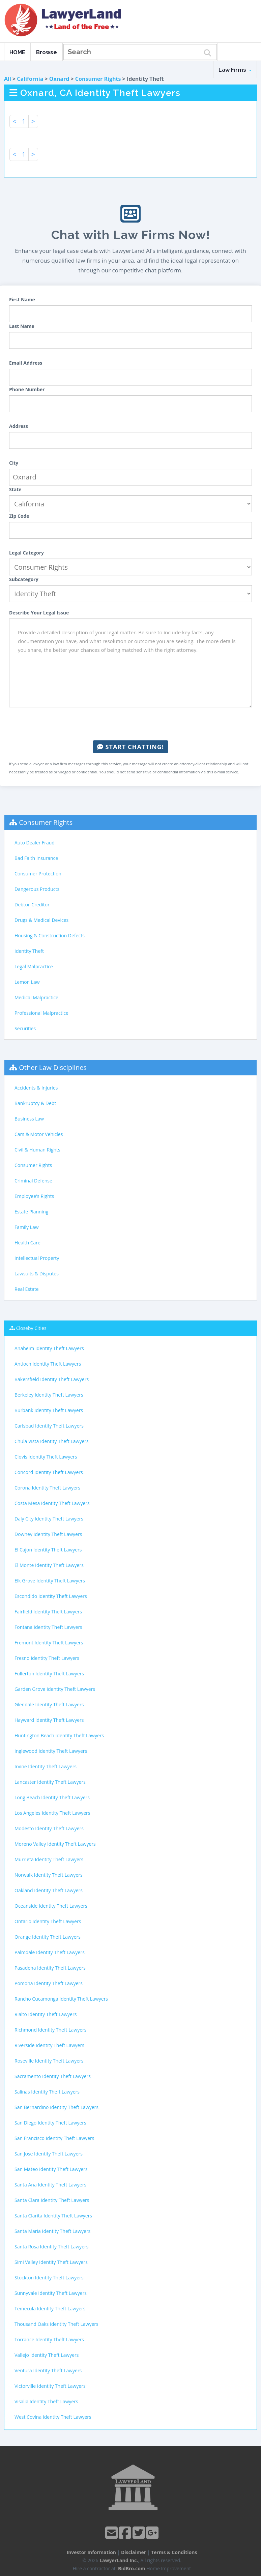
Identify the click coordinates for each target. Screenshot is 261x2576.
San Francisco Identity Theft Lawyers (54, 2138)
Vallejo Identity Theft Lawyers (46, 2355)
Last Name (21, 326)
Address (18, 426)
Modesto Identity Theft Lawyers (49, 1828)
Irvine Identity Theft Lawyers (45, 1766)
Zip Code (19, 516)
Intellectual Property (36, 1258)
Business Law (29, 1118)
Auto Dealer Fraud (34, 842)
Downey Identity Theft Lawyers (48, 1534)
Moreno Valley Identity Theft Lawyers (55, 1844)
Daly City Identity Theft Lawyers (48, 1518)
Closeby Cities (31, 1328)
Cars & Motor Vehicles (38, 1134)
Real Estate (26, 1289)
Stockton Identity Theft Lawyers (49, 2277)
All (7, 78)
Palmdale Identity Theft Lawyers (49, 1952)
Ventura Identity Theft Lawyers (48, 2370)
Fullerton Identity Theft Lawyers (49, 1673)
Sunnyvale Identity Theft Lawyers (50, 2293)
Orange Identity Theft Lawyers (47, 1937)
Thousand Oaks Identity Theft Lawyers (56, 2324)
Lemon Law (27, 982)
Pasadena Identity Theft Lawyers (50, 1968)
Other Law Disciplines (53, 1067)
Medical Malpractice (36, 997)
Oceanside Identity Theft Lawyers (50, 1906)
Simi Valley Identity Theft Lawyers (51, 2262)
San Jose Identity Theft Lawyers (48, 2153)
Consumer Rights (98, 78)
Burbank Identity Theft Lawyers (48, 1410)
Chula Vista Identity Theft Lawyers (51, 1441)
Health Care (27, 1242)
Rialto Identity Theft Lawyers (45, 2014)
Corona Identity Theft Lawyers (47, 1487)
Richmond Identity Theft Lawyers (50, 2030)
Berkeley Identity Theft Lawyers (48, 1395)
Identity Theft (29, 951)
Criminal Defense (33, 1180)
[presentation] (130, 724)
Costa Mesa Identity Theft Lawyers (52, 1503)
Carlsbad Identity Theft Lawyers (49, 1426)
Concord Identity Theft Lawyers (48, 1472)
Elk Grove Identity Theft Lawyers (49, 1580)
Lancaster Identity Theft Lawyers (50, 1782)
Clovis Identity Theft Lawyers (45, 1456)
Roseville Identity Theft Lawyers (48, 2061)
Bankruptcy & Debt (35, 1103)
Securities (25, 1028)
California (30, 78)
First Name (22, 299)
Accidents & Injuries (36, 1087)
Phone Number (27, 389)
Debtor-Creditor (32, 904)
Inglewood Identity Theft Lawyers (50, 1751)
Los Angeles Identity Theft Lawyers (52, 1813)
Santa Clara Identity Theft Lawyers (51, 2200)
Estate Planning (31, 1211)
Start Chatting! (130, 747)
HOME (17, 52)
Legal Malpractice (33, 966)
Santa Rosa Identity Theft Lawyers (51, 2246)
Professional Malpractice (41, 1013)
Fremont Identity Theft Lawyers (48, 1642)
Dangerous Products (36, 889)
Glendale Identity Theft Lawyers (49, 1704)
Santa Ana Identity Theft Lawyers (50, 2184)
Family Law (26, 1227)
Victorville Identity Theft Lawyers (50, 2386)
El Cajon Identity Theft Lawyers (48, 1549)
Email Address (25, 363)
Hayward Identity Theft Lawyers (49, 1720)
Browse (46, 52)
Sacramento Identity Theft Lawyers (52, 2076)
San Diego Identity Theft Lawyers (50, 2122)
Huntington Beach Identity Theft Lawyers (59, 1735)
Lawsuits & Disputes (36, 1273)
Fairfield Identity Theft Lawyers (48, 1611)
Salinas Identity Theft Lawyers (47, 2091)
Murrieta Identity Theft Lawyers (48, 1859)
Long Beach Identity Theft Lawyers (52, 1797)
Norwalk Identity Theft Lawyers (48, 1875)
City (13, 463)
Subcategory (23, 579)
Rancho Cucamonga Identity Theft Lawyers (61, 1999)
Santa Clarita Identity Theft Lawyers (53, 2215)
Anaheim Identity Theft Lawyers (49, 1348)
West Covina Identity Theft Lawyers (52, 2417)
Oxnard (59, 78)
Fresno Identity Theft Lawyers (46, 1658)
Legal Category (26, 552)
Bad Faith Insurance (36, 858)
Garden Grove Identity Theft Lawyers (54, 1689)
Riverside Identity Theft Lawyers (49, 2045)
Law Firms (235, 70)
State (15, 489)
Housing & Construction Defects (49, 935)
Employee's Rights (34, 1196)
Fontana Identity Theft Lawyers (48, 1627)
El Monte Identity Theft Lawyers (49, 1565)
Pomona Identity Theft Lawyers (48, 1983)
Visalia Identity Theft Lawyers (46, 2401)
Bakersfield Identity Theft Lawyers (51, 1379)
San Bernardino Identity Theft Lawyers (56, 2107)
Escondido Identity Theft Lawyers (50, 1596)
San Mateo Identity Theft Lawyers (51, 2169)
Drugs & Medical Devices (41, 920)
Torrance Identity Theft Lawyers (49, 2339)
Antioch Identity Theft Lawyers (47, 1364)
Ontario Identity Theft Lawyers (47, 1921)
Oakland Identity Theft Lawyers (48, 1890)
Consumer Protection (37, 873)
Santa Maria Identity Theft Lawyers (52, 2231)
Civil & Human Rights (37, 1149)
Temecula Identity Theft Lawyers (49, 2308)
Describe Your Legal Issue (39, 612)
